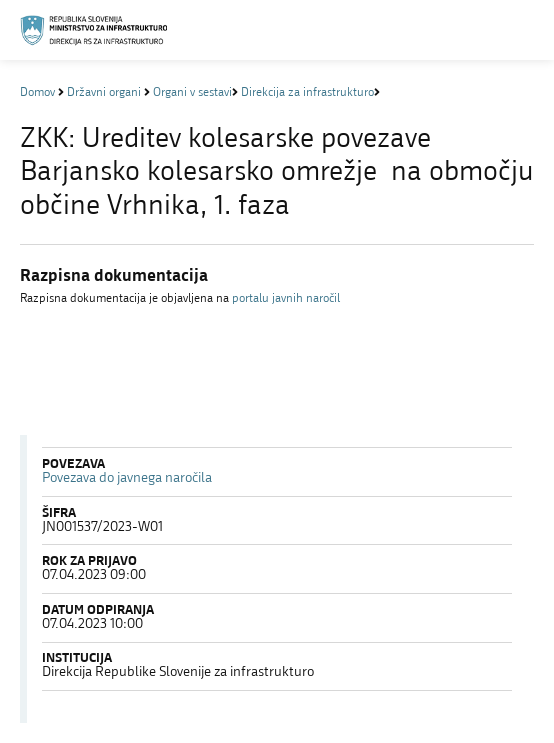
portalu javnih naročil (286, 299)
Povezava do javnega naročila (127, 478)
